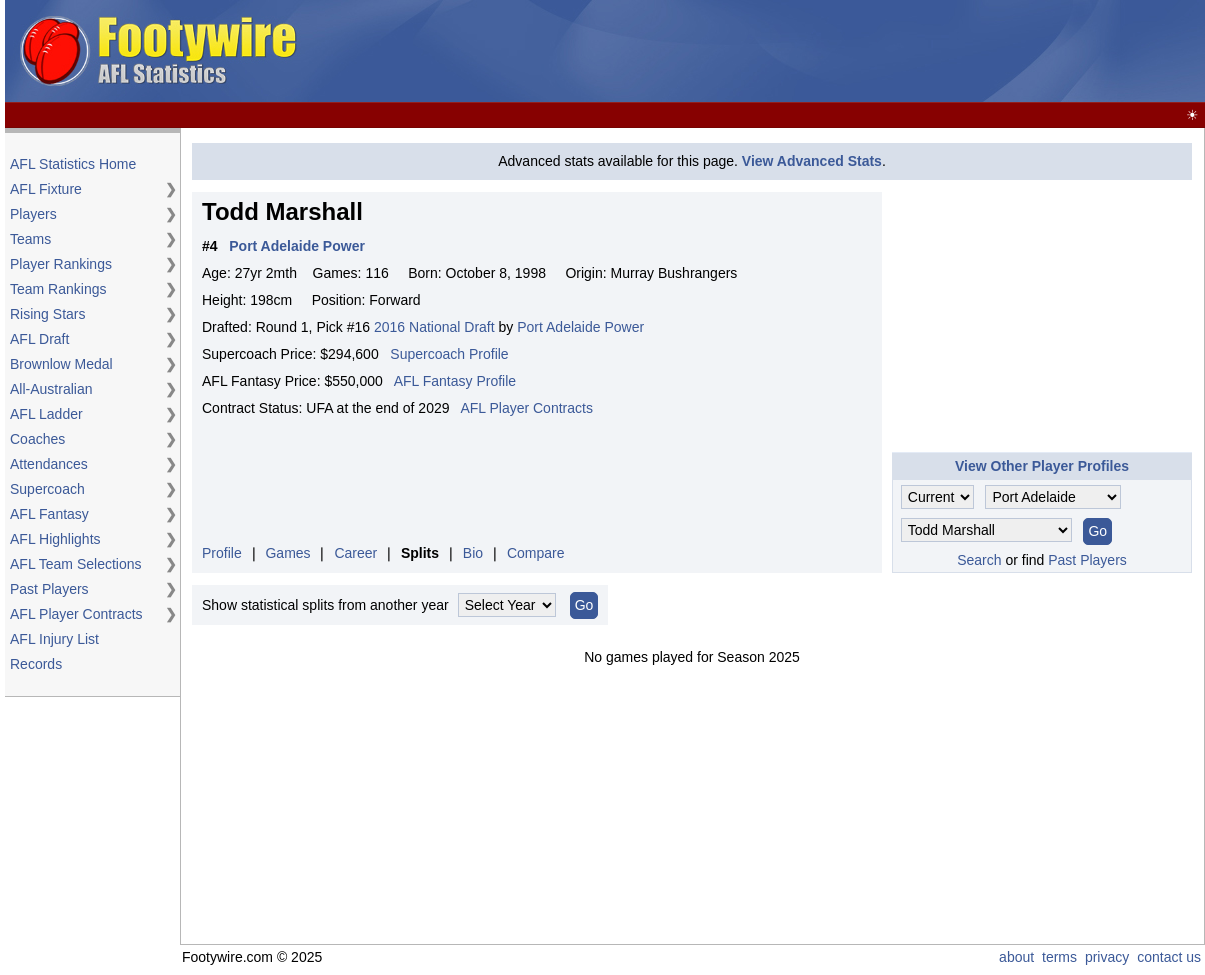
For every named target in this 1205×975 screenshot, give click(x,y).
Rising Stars (47, 314)
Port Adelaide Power (580, 327)
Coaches (37, 439)
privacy (1107, 957)
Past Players (49, 589)
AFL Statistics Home (73, 164)
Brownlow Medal (61, 364)
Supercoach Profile (449, 354)
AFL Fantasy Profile (455, 381)
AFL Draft (39, 339)
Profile (222, 553)
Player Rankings (61, 264)
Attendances (49, 464)
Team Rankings (58, 289)
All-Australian (51, 389)
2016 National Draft (434, 327)
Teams (30, 239)
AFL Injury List (54, 639)
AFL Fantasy (49, 514)
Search (979, 560)
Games (287, 553)
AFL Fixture (46, 189)
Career (355, 553)
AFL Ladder (46, 414)
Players (33, 214)
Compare (536, 553)
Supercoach (47, 489)
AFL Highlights (55, 539)
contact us (1169, 957)
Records (36, 664)
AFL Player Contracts (76, 614)
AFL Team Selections (76, 564)
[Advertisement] (837, 52)
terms (1059, 957)
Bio (473, 553)
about (1016, 957)
